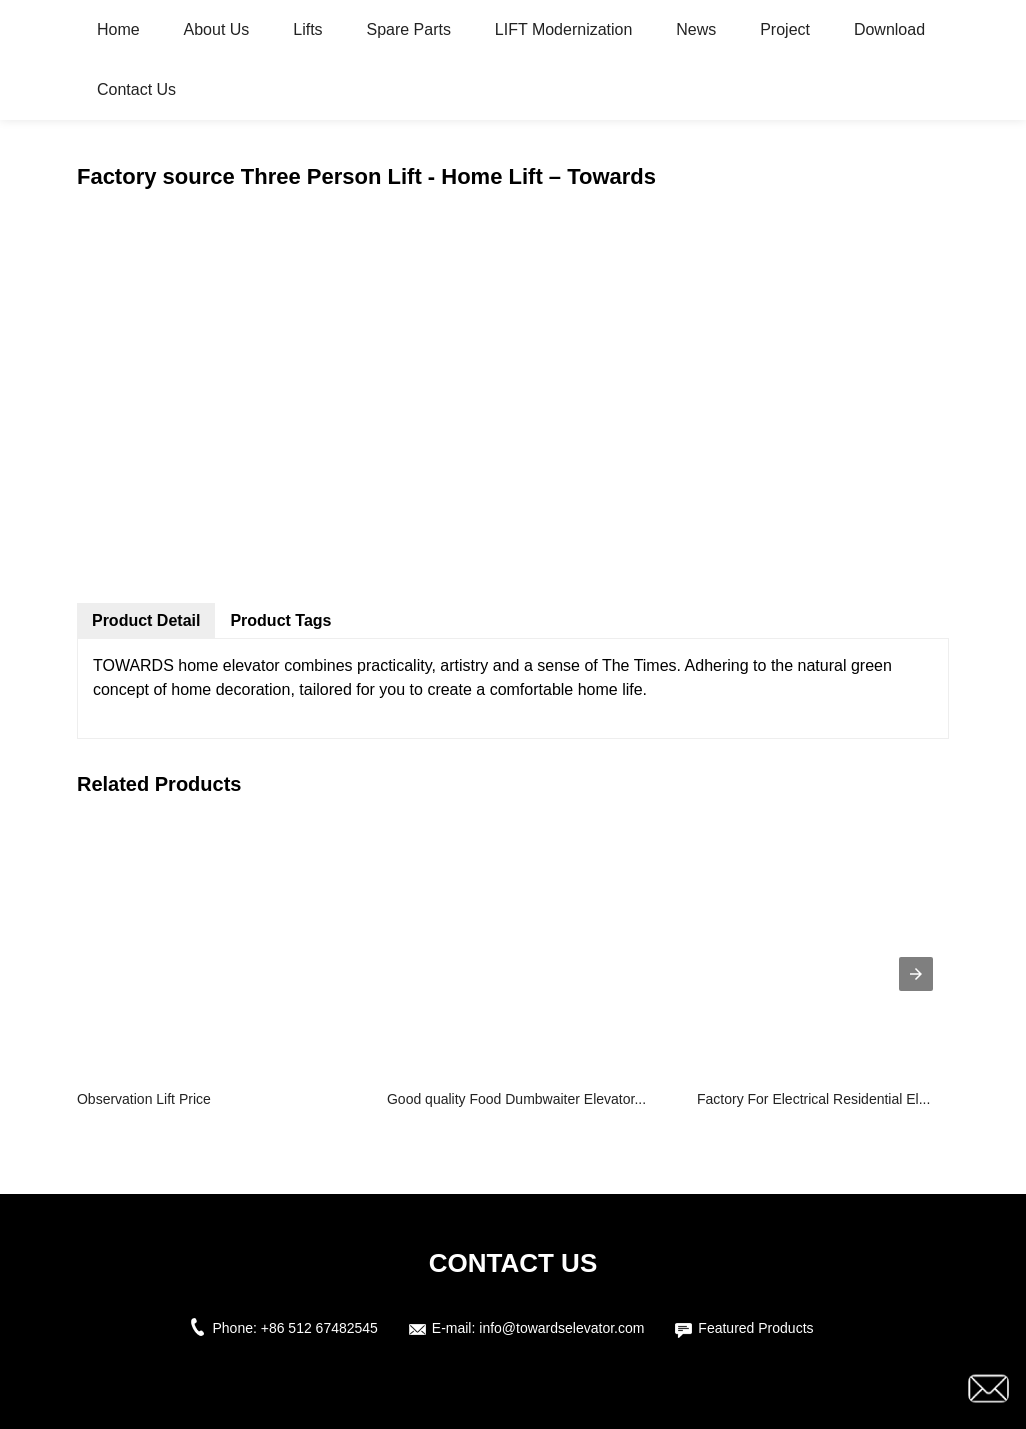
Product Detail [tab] (146, 620)
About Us (217, 29)
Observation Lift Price (144, 1099)
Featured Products (755, 1328)
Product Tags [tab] (280, 620)
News (696, 29)
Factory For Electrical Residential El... (813, 1099)
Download (889, 29)
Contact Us (136, 89)
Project (785, 29)
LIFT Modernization (564, 29)
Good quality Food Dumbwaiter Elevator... (516, 1099)
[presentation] (916, 974)
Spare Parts (408, 29)
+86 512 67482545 (319, 1328)
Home (118, 29)
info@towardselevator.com (561, 1328)
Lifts (307, 29)
